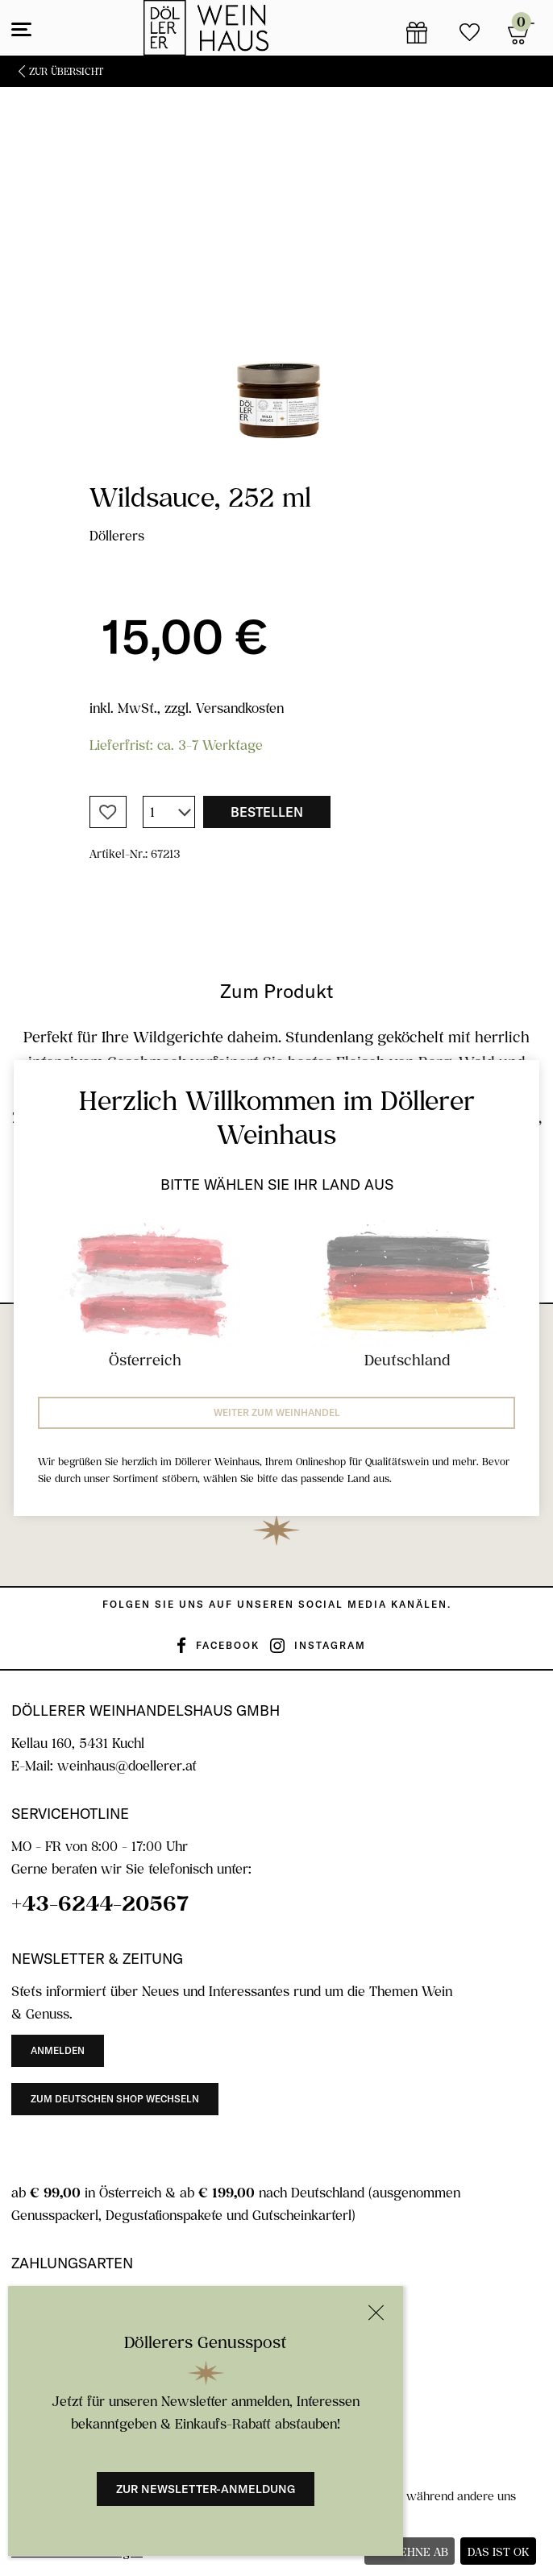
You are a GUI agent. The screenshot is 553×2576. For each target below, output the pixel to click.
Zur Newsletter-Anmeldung (205, 2489)
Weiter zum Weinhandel (277, 1412)
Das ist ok (499, 2551)
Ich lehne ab (410, 2551)
